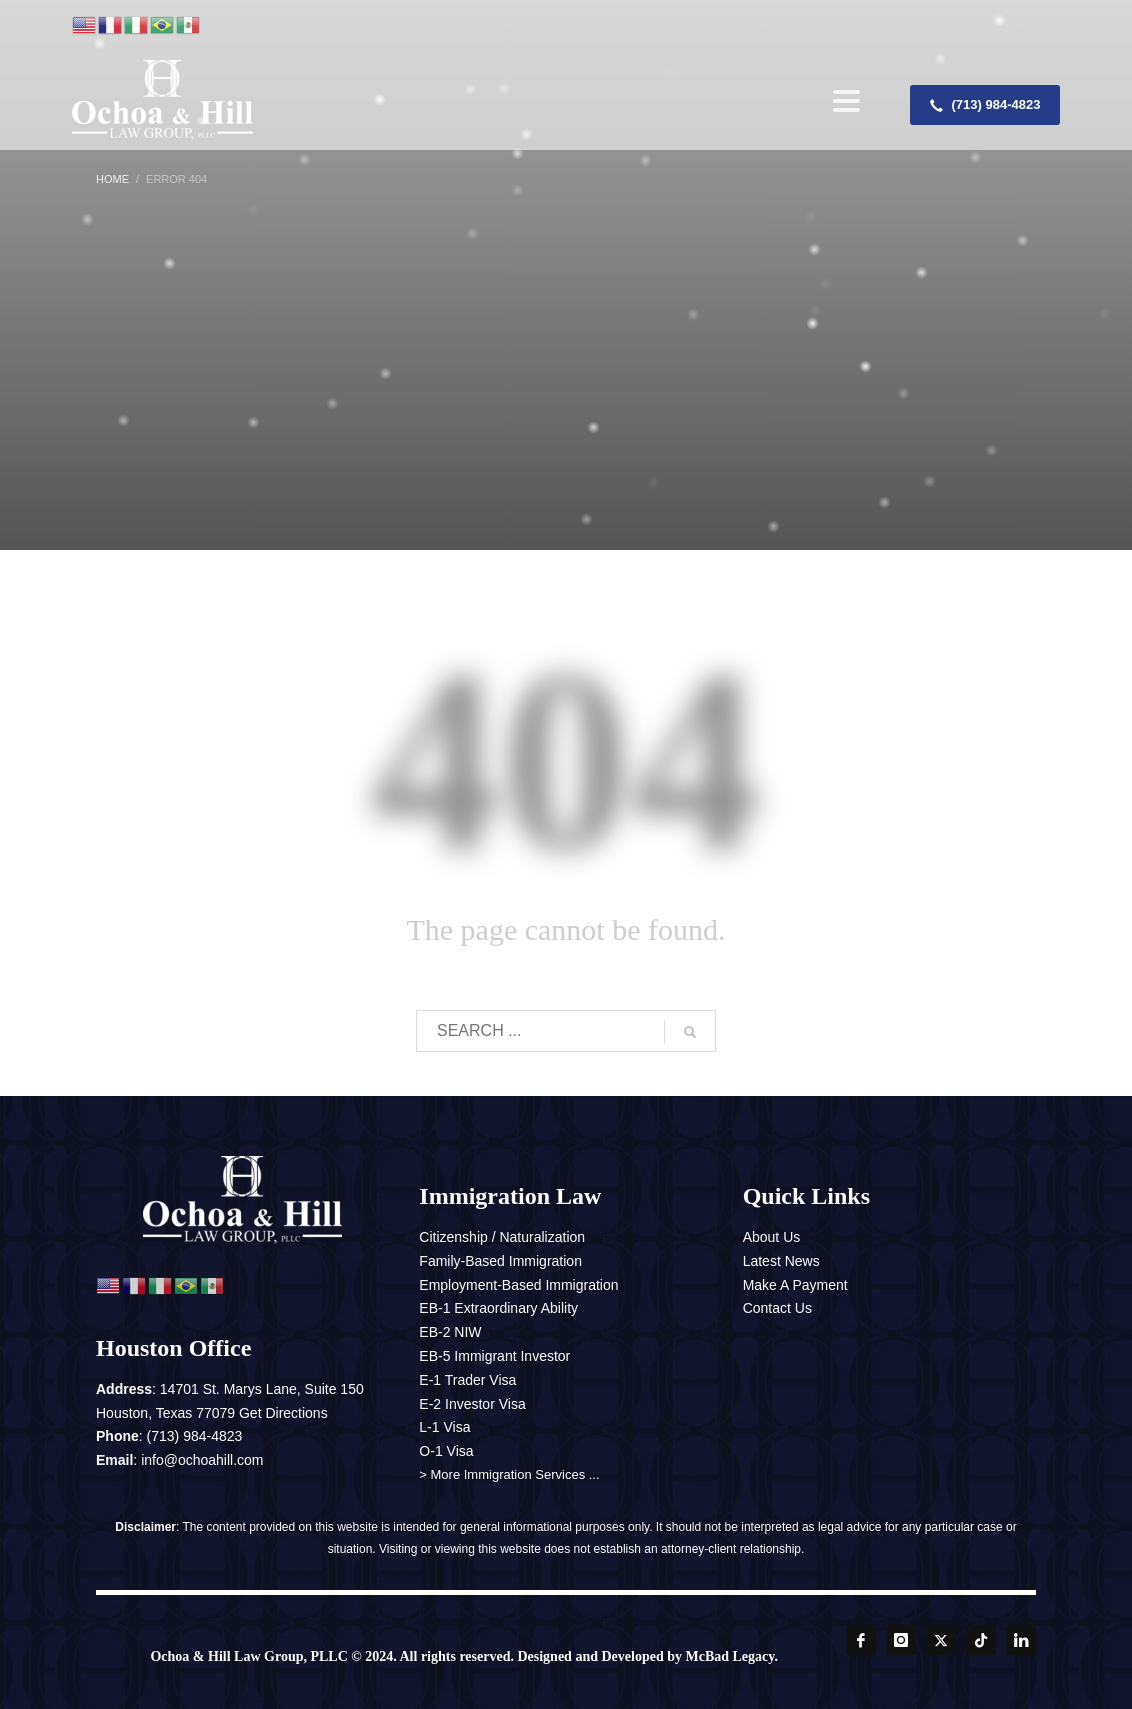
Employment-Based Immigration (518, 1285)
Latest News (781, 1261)
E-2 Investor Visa (472, 1404)
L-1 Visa (444, 1427)
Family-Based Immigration (500, 1261)
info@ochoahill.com (202, 1460)
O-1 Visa (446, 1451)
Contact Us (777, 1308)
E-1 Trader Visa (467, 1380)
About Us (772, 1237)
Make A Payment (795, 1285)
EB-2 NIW (450, 1332)
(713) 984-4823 (195, 1436)
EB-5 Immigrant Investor (494, 1356)
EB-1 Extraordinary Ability (498, 1308)
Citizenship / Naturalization (502, 1237)
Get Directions (283, 1413)
